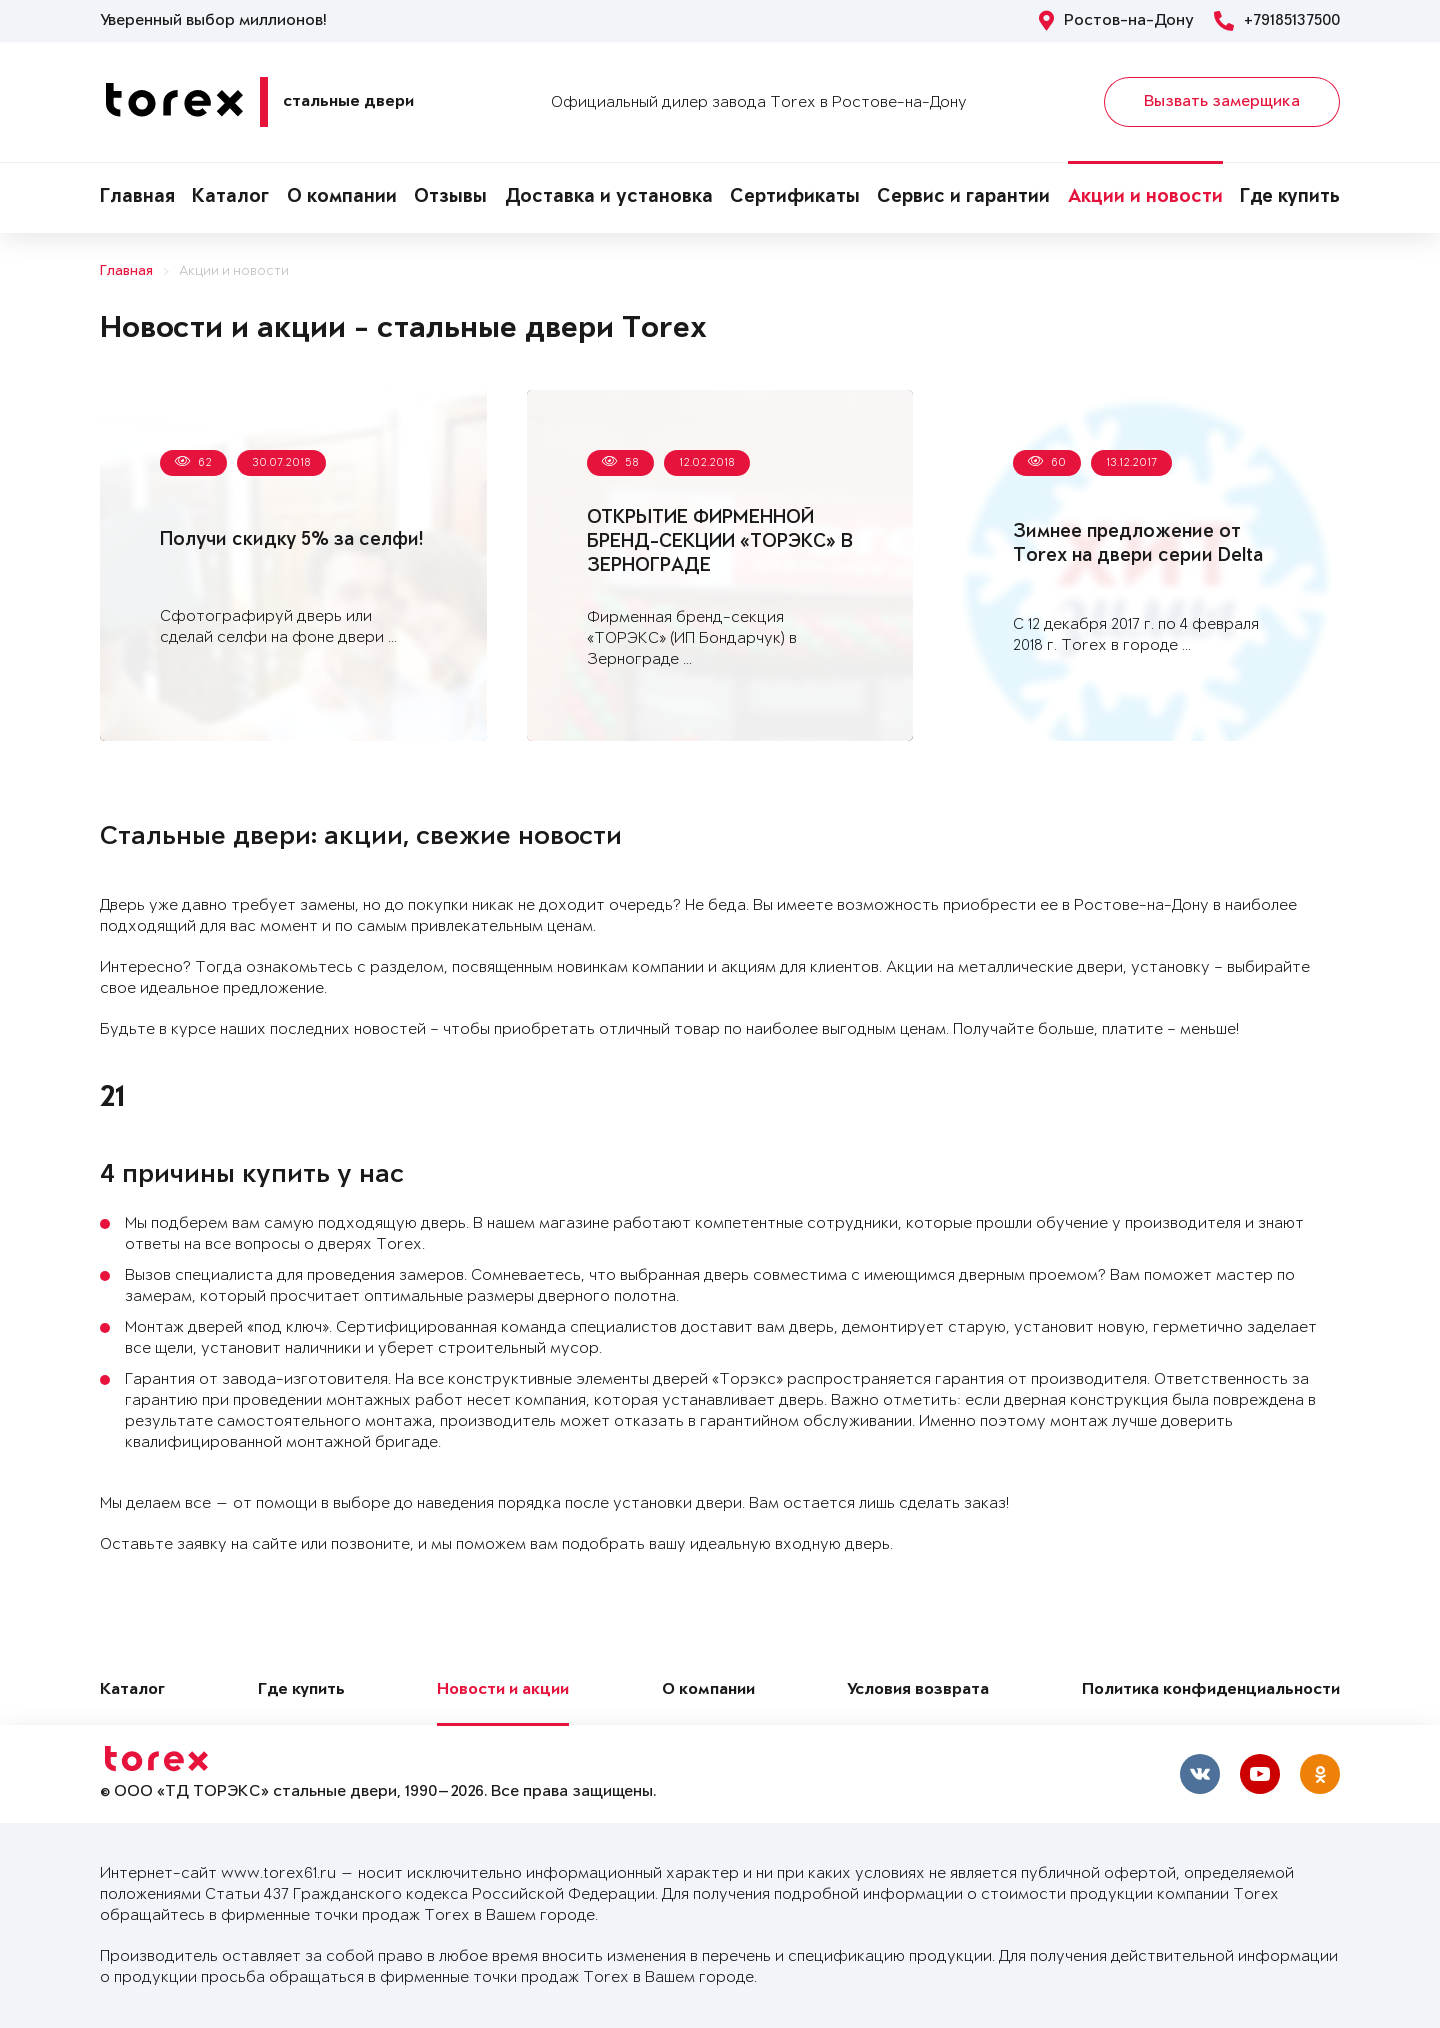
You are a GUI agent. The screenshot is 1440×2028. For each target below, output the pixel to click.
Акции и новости (1145, 198)
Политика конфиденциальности (1211, 1690)
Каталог (230, 198)
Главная (137, 198)
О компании (342, 198)
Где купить (1290, 198)
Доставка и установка (609, 198)
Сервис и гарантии (963, 198)
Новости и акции (503, 1690)
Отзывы (450, 198)
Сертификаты (795, 198)
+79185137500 (1277, 21)
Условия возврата (918, 1690)
